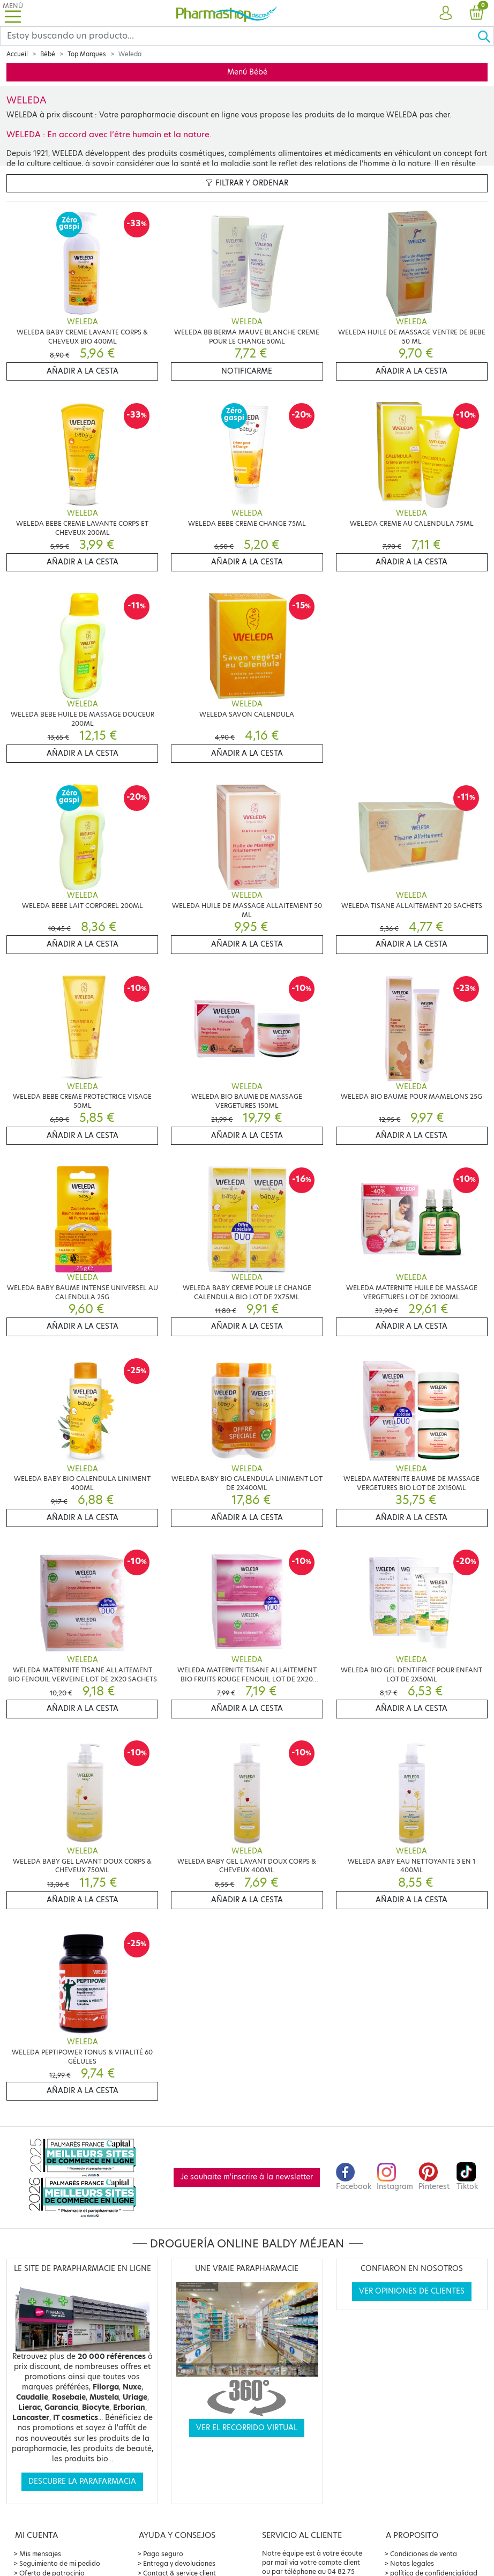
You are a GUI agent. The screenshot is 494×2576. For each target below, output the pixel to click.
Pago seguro (163, 2553)
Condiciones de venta (423, 2553)
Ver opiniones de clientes (412, 2291)
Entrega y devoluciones (179, 2563)
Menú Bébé (247, 72)
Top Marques (87, 54)
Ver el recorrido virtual (246, 2428)
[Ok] (485, 36)
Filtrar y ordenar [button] (247, 183)
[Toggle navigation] (13, 13)
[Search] (238, 36)
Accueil (17, 54)
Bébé (47, 54)
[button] (445, 13)
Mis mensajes (40, 2553)
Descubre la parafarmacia (82, 2481)
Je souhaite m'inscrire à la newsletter (247, 2177)
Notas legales (412, 2563)
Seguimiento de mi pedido (59, 2563)
